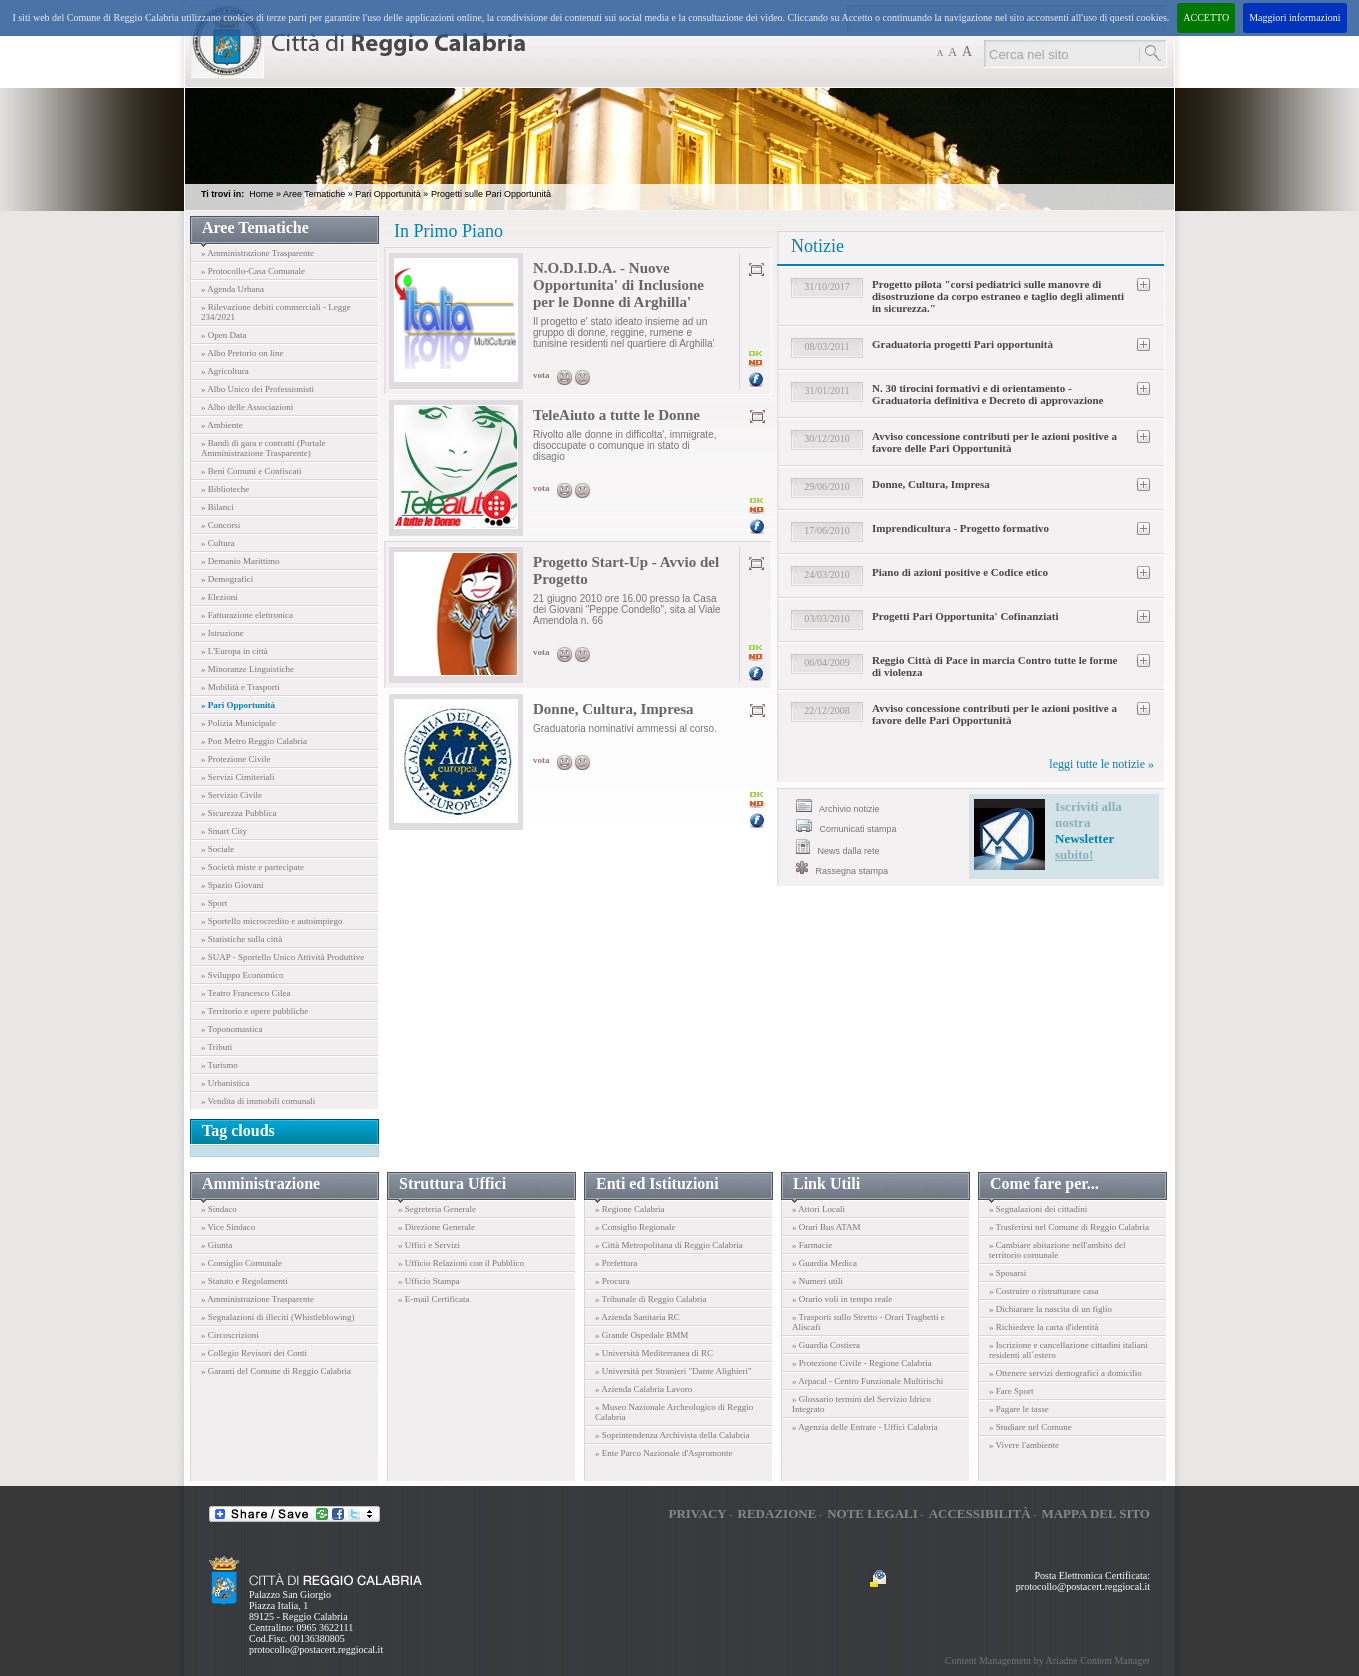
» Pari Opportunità (238, 705)
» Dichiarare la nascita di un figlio (1050, 1309)
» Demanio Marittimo (240, 561)
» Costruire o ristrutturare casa (1043, 1291)
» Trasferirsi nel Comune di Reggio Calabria (1069, 1227)
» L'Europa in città (234, 651)
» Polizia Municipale (238, 723)
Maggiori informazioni (1294, 17)
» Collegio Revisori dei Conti (254, 1353)
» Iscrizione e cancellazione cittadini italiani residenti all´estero (1068, 1350)
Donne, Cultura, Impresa (613, 709)
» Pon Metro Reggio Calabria (254, 741)
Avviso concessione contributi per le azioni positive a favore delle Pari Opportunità (994, 442)
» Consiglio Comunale (241, 1263)
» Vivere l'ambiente (1024, 1445)
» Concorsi (220, 525)
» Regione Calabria (629, 1209)
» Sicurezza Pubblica (238, 813)
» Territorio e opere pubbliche (254, 1011)
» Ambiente (222, 425)
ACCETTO (1206, 17)
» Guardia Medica (824, 1263)
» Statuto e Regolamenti (244, 1281)
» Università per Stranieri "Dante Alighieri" (673, 1371)
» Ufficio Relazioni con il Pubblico (461, 1263)
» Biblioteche (225, 489)
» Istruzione (222, 633)
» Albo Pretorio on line (242, 353)
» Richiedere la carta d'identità (1044, 1327)
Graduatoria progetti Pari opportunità (962, 344)
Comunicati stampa (846, 826)
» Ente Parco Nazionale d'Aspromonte (664, 1453)
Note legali (872, 1513)
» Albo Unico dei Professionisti (257, 389)
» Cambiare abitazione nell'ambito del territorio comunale (1057, 1250)
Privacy (697, 1513)
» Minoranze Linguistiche (247, 669)
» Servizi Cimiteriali (238, 777)
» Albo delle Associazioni (247, 407)
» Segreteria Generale (437, 1209)
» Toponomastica (231, 1029)
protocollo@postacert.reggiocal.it (316, 1649)
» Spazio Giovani (232, 885)
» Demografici (227, 579)
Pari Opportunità (388, 194)
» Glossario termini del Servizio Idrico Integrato (861, 1404)
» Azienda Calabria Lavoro (643, 1389)
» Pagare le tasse (1019, 1409)
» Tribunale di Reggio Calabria (651, 1299)
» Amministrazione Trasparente (257, 253)
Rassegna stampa (842, 868)
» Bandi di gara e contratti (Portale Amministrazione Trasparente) (263, 448)
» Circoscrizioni (230, 1335)
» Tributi (216, 1047)
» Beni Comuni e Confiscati (251, 471)
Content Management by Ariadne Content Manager (1047, 1660)
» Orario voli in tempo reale (842, 1299)
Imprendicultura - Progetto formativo (960, 528)
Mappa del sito (1095, 1513)
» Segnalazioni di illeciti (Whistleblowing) (277, 1317)
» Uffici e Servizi (429, 1245)
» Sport (214, 903)
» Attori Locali (818, 1209)
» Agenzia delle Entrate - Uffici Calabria (865, 1427)
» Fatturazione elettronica (247, 615)
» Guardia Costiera (826, 1345)
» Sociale (217, 849)
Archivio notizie (838, 806)
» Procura (612, 1281)
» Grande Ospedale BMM (641, 1335)
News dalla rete (838, 847)
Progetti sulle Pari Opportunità (491, 194)
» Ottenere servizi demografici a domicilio (1065, 1373)
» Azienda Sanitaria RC (637, 1317)
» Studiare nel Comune (1030, 1427)
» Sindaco (219, 1209)
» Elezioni (219, 597)
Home (261, 194)
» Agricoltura (225, 371)
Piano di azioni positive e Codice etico (960, 572)
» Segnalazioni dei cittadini (1038, 1209)
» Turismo (219, 1065)
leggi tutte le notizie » (1101, 764)
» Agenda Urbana (232, 289)
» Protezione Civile (236, 759)
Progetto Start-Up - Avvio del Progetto (626, 570)
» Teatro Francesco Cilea (245, 993)
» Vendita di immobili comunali (258, 1101)
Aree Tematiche (314, 194)
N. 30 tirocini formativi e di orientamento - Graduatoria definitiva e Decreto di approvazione (988, 394)
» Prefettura (616, 1263)
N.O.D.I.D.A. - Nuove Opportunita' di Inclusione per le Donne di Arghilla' (618, 285)
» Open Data (223, 335)
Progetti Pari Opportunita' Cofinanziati (965, 616)
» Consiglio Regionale (635, 1227)
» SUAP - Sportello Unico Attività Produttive (282, 957)
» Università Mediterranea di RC (654, 1353)
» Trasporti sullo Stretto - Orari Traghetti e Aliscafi (868, 1322)
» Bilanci (217, 507)
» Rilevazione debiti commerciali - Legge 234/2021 (276, 312)
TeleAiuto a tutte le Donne (616, 415)
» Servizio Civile (231, 795)
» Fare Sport (1011, 1391)
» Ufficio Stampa (429, 1281)
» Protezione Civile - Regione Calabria (862, 1363)
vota (541, 375)
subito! (1074, 854)
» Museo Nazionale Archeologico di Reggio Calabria (674, 1412)
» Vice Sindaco (228, 1227)
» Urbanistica (225, 1083)
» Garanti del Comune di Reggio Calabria (276, 1371)
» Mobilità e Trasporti (240, 687)
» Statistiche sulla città (241, 939)
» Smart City (224, 831)
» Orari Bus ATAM (826, 1227)
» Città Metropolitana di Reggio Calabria (669, 1245)
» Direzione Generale (436, 1227)
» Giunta (216, 1245)
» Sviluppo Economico (242, 975)
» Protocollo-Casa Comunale (253, 271)
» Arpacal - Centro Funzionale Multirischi (867, 1381)
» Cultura (218, 543)
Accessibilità (980, 1513)
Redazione (777, 1513)
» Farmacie (812, 1245)
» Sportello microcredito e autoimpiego (271, 921)
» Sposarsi (1007, 1273)
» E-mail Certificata (433, 1299)
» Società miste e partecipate (252, 867)
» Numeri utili (817, 1281)
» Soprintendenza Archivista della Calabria (672, 1435)
